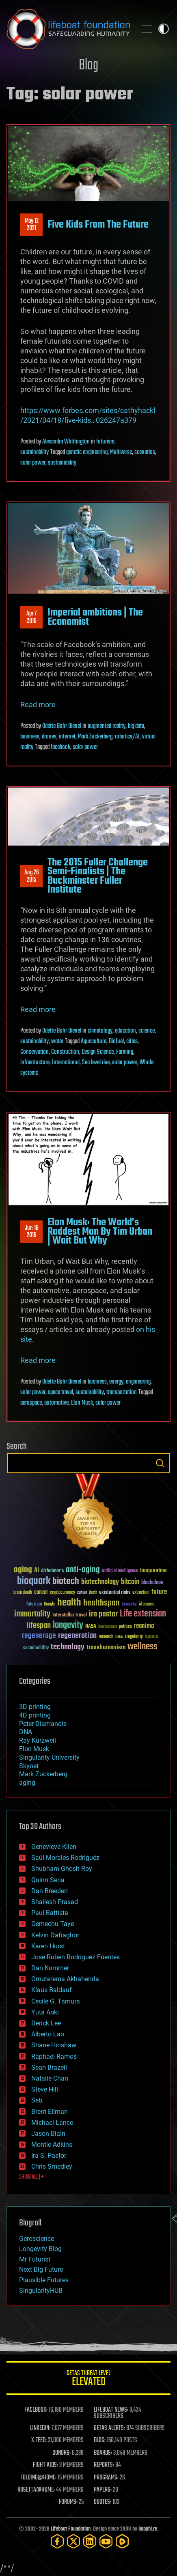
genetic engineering (87, 452)
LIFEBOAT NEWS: (111, 2410)
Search (160, 1463)
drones (49, 737)
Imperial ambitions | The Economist (95, 617)
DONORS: (61, 2453)
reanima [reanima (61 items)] (144, 1626)
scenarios (144, 452)
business (29, 737)
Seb (36, 2100)
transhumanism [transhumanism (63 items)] (105, 1647)
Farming (124, 1052)
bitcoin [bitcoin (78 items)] (130, 1582)
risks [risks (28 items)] (119, 1636)
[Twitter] (73, 2541)
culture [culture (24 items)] (82, 1592)
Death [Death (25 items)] (93, 1592)
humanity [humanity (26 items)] (129, 1604)
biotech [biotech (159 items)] (65, 1581)
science (146, 1031)
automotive (56, 1403)
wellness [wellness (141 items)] (142, 1647)
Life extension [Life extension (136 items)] (143, 1614)
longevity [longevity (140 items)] (68, 1625)
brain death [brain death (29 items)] (22, 1592)
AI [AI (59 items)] (36, 1571)
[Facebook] (57, 2541)
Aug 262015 (31, 876)
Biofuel (116, 1041)
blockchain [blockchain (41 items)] (152, 1583)
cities (132, 1041)
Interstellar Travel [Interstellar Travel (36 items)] (69, 1615)
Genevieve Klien (53, 1847)
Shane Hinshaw (53, 2045)
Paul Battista (49, 1913)
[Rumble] (122, 2541)
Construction (65, 1052)
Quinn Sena (48, 1880)
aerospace (31, 1403)
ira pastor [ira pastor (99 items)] (103, 1614)
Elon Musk (82, 1403)
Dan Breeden (49, 1891)
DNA (25, 1732)
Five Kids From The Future (98, 225)
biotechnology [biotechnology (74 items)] (100, 1582)
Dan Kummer (50, 1968)
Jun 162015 (32, 1232)
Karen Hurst (48, 1946)
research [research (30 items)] (106, 1637)
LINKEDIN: (40, 2428)
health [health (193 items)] (69, 1603)
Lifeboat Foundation (71, 2529)
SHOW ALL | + (31, 2177)
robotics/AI (127, 737)
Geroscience (36, 2238)
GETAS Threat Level (88, 2379)
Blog (88, 65)
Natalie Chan (49, 2078)
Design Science (98, 1052)
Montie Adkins (51, 2144)
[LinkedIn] (89, 2541)
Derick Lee (46, 2023)
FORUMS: (68, 2502)
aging (27, 1782)
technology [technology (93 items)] (67, 1647)
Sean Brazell (49, 2067)
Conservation (34, 1052)
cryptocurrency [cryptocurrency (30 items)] (62, 1592)
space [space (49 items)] (151, 1636)
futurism (105, 442)
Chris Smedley (51, 2166)
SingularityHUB (41, 2290)
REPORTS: (104, 2465)
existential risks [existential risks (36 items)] (114, 1593)
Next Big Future (41, 2269)
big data (136, 726)
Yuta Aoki (45, 2012)
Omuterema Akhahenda (65, 1979)
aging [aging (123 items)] (23, 1570)
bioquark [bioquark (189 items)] (33, 1581)
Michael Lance (52, 2122)
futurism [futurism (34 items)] (34, 1605)
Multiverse (121, 452)
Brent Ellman (49, 2111)
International (66, 1062)
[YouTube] (105, 2541)
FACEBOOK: (35, 2410)
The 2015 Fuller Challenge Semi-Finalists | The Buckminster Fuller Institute (97, 876)
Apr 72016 (31, 617)
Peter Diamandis (43, 1724)
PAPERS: (103, 2490)
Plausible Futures (44, 2280)
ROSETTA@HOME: (36, 2490)
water (57, 1041)
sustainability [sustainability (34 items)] (36, 1648)
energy (116, 1382)
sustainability (34, 452)
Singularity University (49, 1757)
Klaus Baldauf (51, 1990)
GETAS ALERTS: (109, 2428)
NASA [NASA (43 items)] (90, 1626)
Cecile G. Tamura (55, 2001)
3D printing (35, 1707)
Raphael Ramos (54, 2056)
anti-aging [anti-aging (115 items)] (83, 1570)
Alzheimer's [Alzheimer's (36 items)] (52, 1571)
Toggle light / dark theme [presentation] (163, 29)
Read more (38, 704)
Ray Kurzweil (37, 1740)
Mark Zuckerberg (95, 737)
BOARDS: (103, 2453)
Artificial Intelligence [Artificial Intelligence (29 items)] (120, 1571)
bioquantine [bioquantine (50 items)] (153, 1570)
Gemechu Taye (52, 1924)
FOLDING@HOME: (38, 2478)
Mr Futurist (34, 2259)
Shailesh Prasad (54, 1902)
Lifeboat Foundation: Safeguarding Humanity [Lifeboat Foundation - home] (68, 28)
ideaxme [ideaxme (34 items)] (146, 1605)
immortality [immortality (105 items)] (32, 1614)
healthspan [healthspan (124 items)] (101, 1603)
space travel (60, 1392)
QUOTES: (102, 2502)
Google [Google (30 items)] (49, 1604)
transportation (121, 1392)
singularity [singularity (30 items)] (134, 1637)
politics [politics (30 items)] (125, 1626)
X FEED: (39, 2440)
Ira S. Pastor (48, 2155)
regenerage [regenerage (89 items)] (39, 1635)
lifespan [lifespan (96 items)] (38, 1625)
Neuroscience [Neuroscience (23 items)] (107, 1627)
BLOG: (100, 2440)
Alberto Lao (47, 2034)
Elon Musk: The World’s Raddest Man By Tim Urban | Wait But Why (99, 1231)
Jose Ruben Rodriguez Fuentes (75, 1957)
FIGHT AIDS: (45, 2465)
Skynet (29, 1766)
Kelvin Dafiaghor (55, 1935)
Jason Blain (48, 2133)
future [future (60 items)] (159, 1592)
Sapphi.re (147, 2529)
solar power (32, 463)
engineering (138, 1382)
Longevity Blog (40, 2249)
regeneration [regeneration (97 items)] (77, 1635)
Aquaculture (93, 1041)
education (125, 1031)
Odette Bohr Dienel (61, 726)
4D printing (35, 1715)
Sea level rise (96, 1062)
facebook (60, 747)
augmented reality (106, 726)
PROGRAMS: (106, 2478)
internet (67, 737)
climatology (100, 1031)
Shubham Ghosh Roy (61, 1868)
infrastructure (35, 1062)
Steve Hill (44, 2089)
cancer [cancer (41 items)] (41, 1592)
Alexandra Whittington (66, 442)
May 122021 (32, 224)
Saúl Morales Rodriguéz (65, 1858)
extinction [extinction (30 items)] (140, 1592)
